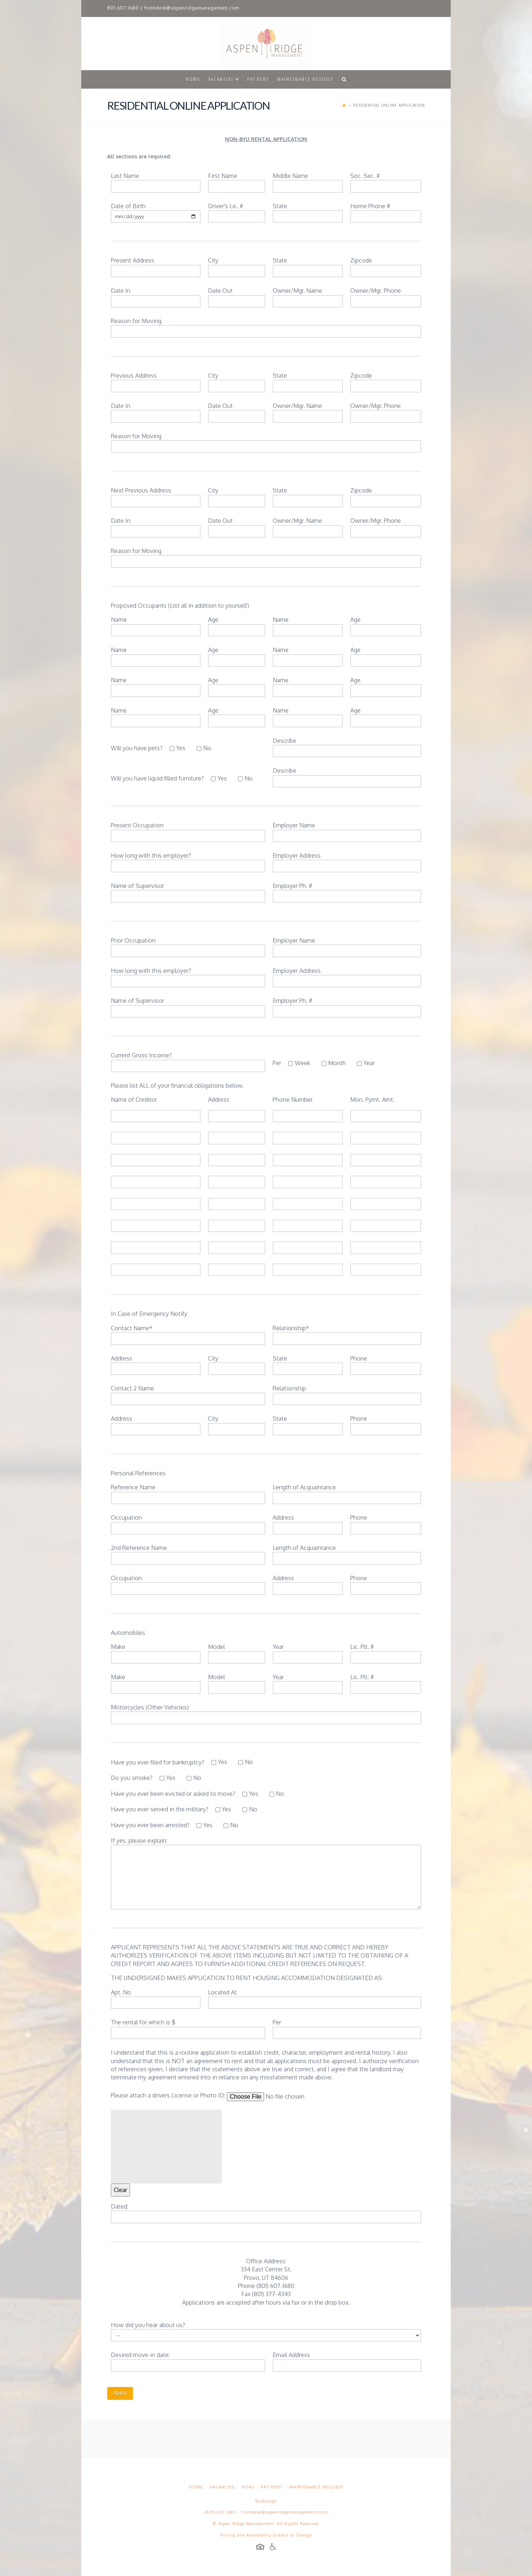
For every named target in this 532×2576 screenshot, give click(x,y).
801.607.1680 (123, 8)
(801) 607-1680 (220, 2512)
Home (196, 2487)
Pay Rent (271, 2487)
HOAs (247, 2487)
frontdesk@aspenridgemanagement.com (191, 8)
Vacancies (222, 2487)
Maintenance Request (316, 2487)
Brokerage (266, 2501)
